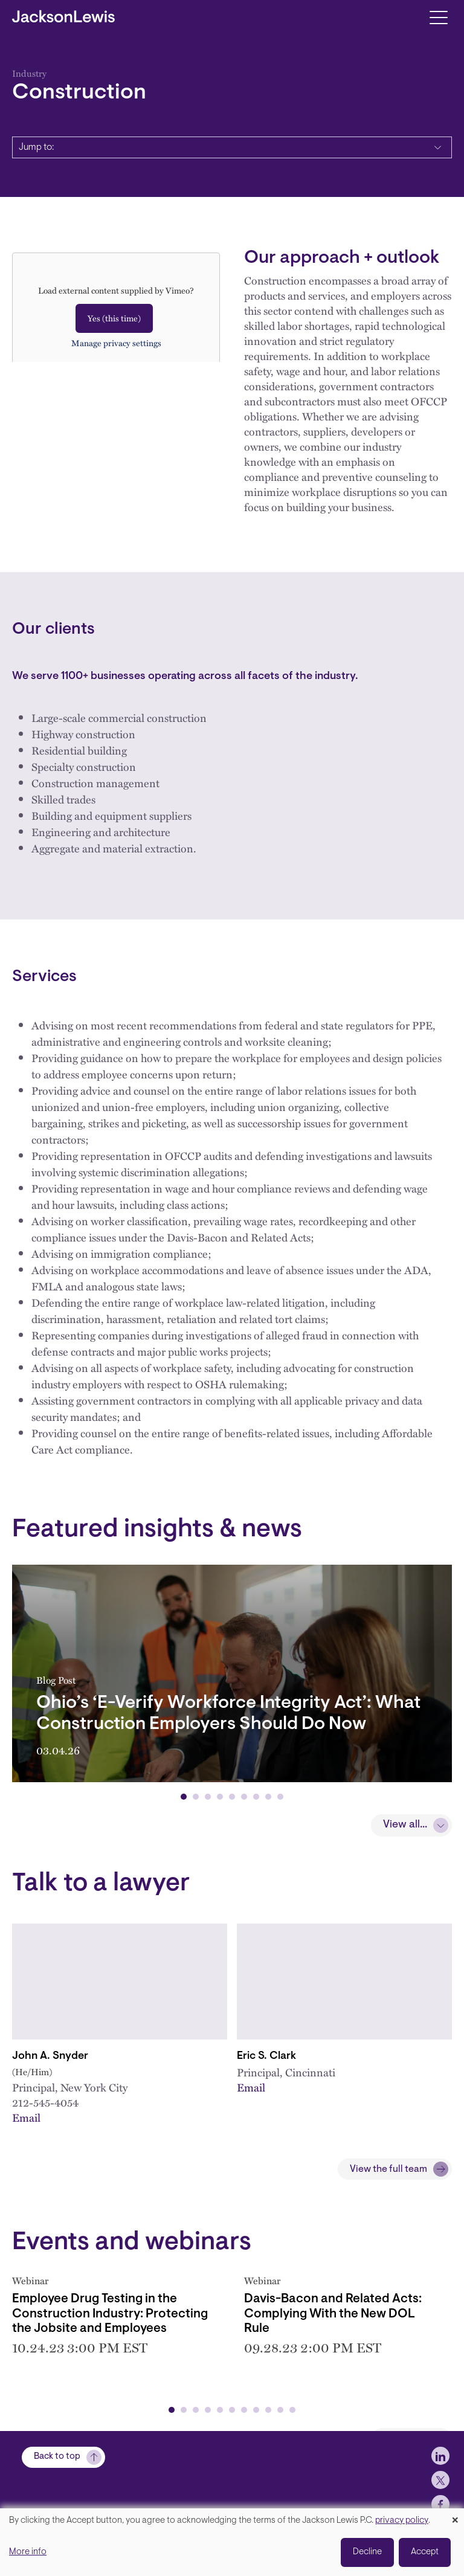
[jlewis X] (440, 2480)
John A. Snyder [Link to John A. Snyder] (50, 2056)
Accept (425, 2552)
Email (26, 2117)
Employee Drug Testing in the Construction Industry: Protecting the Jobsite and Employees (110, 2314)
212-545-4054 (45, 2102)
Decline (367, 2552)
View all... (405, 1825)
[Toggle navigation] (438, 16)
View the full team (388, 2169)
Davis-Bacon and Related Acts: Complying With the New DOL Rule (333, 2314)
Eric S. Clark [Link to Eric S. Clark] (266, 2056)
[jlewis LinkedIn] (440, 2456)
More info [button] (28, 2552)
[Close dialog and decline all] (455, 2515)
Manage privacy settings (116, 342)
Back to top (57, 2456)
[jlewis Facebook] (440, 2504)
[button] (184, 1797)
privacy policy (401, 2520)
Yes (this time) (114, 318)
